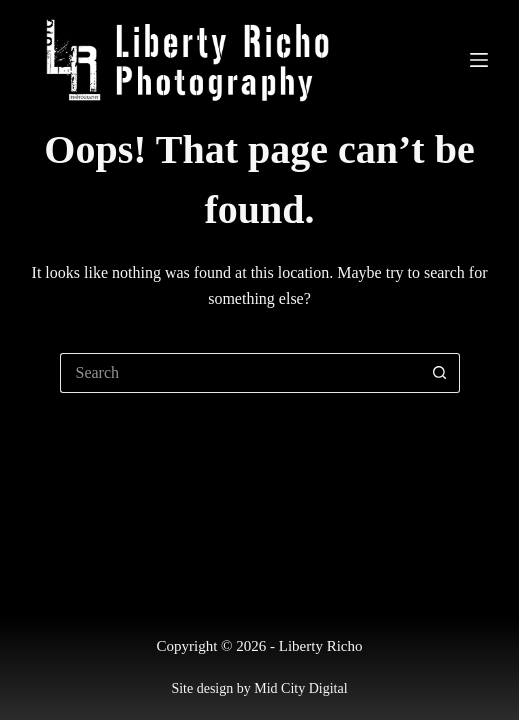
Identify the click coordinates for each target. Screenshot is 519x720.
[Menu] (479, 60)
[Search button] (440, 373)
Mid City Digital (300, 688)
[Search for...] (240, 373)
